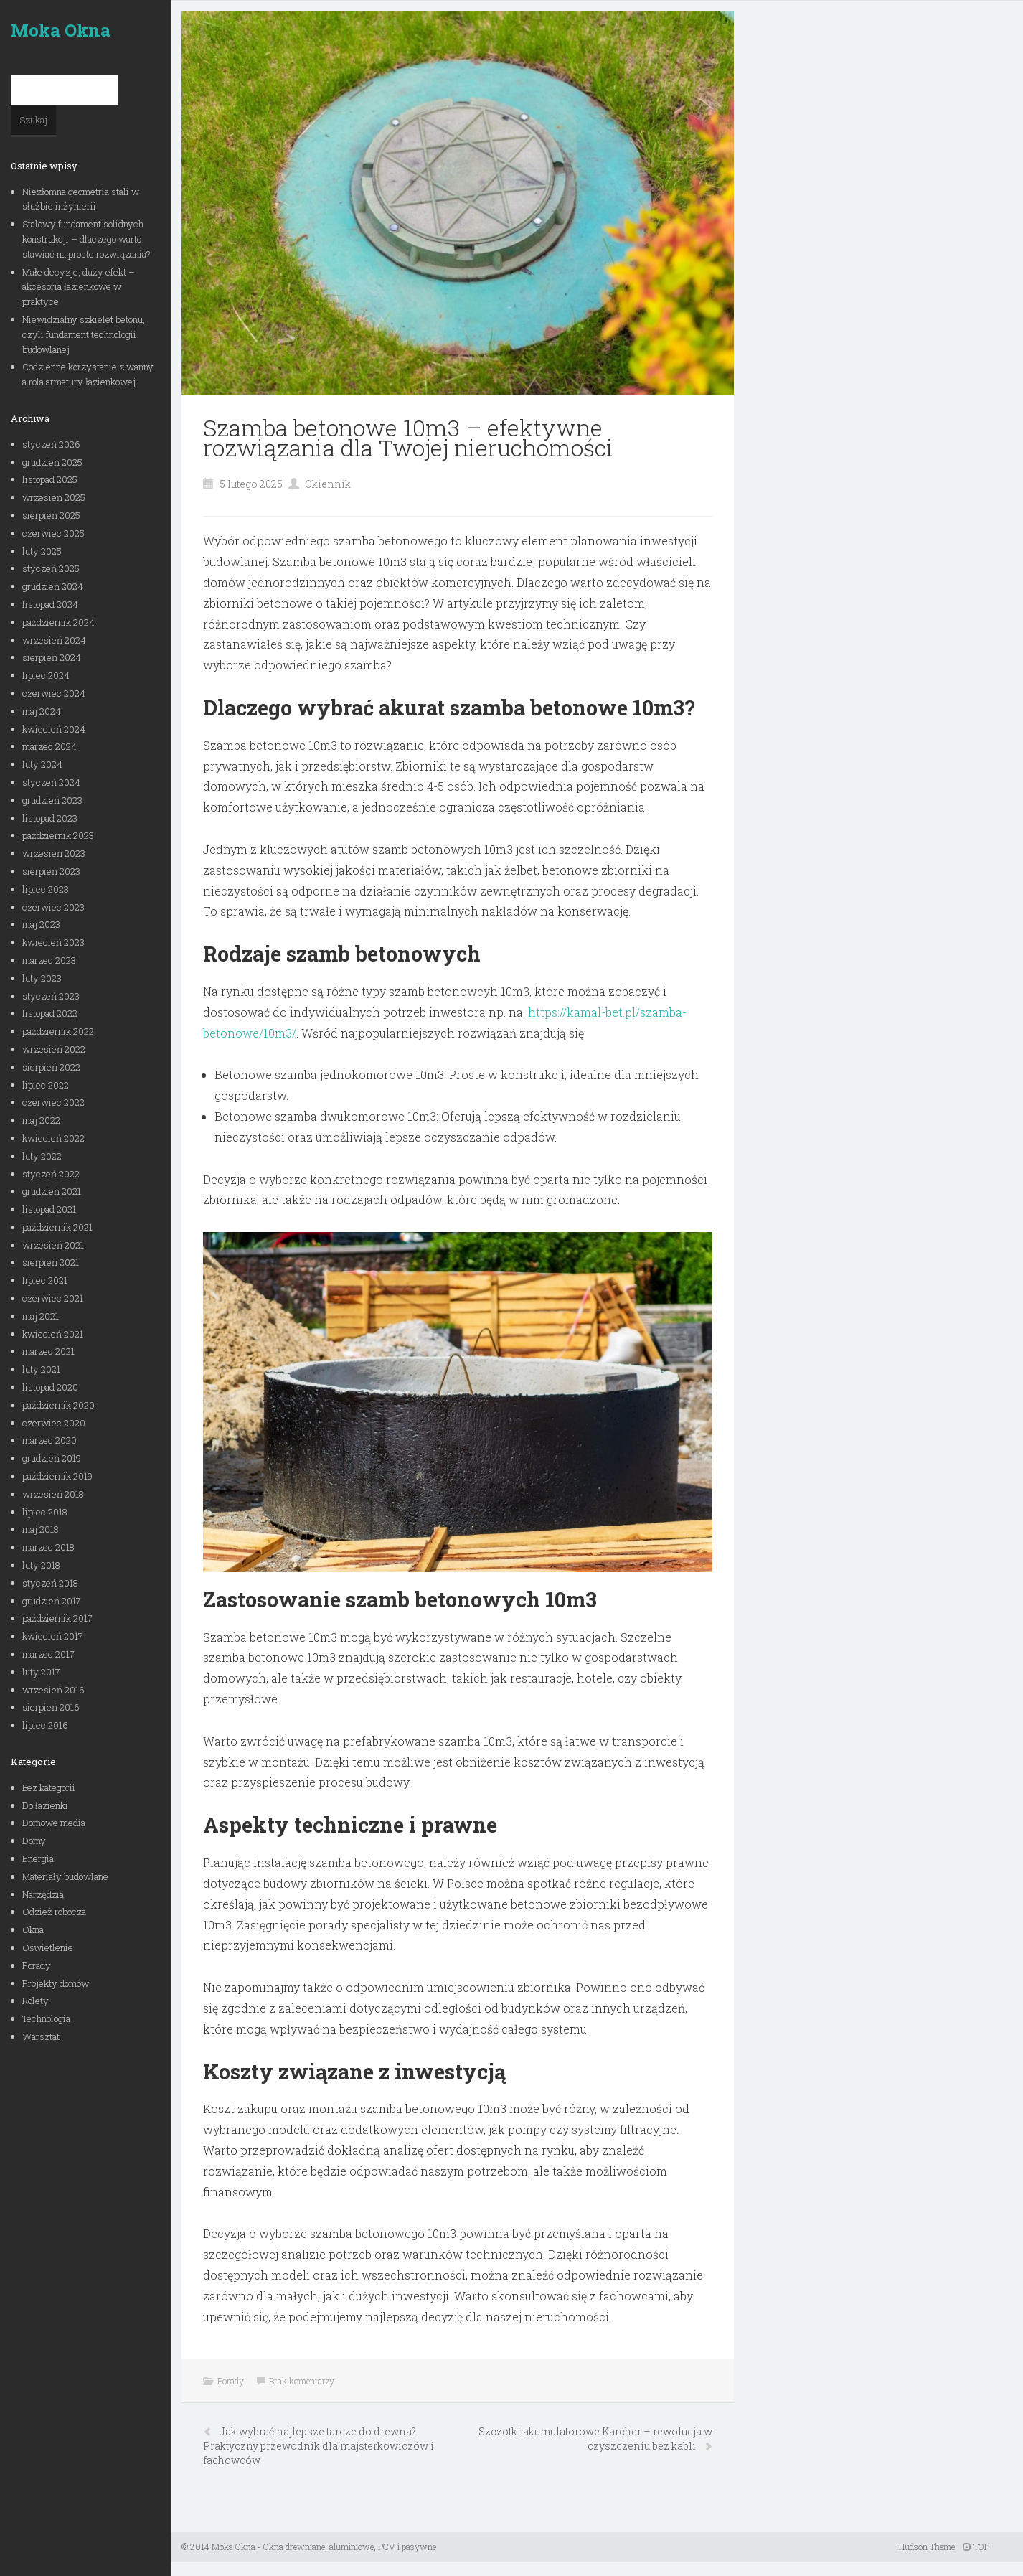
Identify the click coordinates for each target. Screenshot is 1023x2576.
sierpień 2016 (51, 1707)
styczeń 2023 (51, 995)
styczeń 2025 (51, 568)
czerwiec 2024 (53, 693)
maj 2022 (41, 1120)
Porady (36, 1965)
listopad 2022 (49, 1013)
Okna (33, 1929)
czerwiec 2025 (53, 533)
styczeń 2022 (51, 1173)
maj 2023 (41, 924)
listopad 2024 (50, 604)
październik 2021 (57, 1227)
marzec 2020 (49, 1440)
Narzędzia (43, 1894)
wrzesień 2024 (54, 640)
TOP (976, 2546)
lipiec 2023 (45, 889)
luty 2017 (41, 1671)
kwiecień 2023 (53, 942)
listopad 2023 (49, 818)
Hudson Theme (927, 2546)
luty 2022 (42, 1156)
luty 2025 (42, 551)
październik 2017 (57, 1618)
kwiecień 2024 (53, 729)
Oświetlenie (47, 1947)
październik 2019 (57, 1476)
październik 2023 (58, 835)
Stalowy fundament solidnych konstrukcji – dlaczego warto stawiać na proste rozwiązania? (86, 238)
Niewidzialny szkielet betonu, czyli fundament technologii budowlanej (83, 334)
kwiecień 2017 (52, 1636)
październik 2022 (58, 1031)
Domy (34, 1840)
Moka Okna (60, 30)
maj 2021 (40, 1316)
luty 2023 (42, 978)
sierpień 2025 (51, 515)
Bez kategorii (48, 1787)
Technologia (46, 2018)
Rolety (35, 2000)
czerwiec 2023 (53, 907)
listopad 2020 (50, 1387)
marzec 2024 (49, 746)
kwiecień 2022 (53, 1138)
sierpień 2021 (50, 1262)
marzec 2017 (48, 1653)
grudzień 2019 (51, 1458)
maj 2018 (40, 1529)
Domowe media (53, 1822)
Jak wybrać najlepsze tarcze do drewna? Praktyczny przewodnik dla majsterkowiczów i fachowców (318, 2446)
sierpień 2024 (51, 657)
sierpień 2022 (51, 1067)
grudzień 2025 (52, 462)
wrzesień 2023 (53, 853)
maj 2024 (41, 711)
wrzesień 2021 (53, 1244)
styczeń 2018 (50, 1582)
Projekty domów (55, 1983)
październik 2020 (58, 1405)
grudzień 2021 (51, 1191)
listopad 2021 (49, 1209)
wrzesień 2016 (53, 1689)
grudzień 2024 (52, 586)
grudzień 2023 (52, 800)
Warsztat (41, 2036)
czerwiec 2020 (53, 1422)
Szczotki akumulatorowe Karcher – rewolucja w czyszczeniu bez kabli (595, 2439)
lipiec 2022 (45, 1084)
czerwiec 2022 (53, 1102)
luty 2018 (41, 1565)
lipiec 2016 (45, 1725)
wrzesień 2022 (53, 1049)
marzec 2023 (49, 960)
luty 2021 (41, 1369)
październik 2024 (58, 622)
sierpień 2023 (51, 871)
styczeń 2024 (51, 782)
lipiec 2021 (44, 1280)
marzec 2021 (48, 1351)
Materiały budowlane (65, 1876)
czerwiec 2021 (52, 1298)
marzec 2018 (48, 1547)
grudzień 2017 (51, 1600)
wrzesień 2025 (53, 497)
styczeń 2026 (51, 444)
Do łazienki (45, 1805)
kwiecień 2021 (52, 1333)
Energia (38, 1858)
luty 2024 (42, 764)
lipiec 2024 (46, 675)
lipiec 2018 (44, 1511)
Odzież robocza (54, 1911)
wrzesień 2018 (53, 1493)
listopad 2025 (49, 479)
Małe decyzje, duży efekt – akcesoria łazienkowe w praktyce (78, 287)
